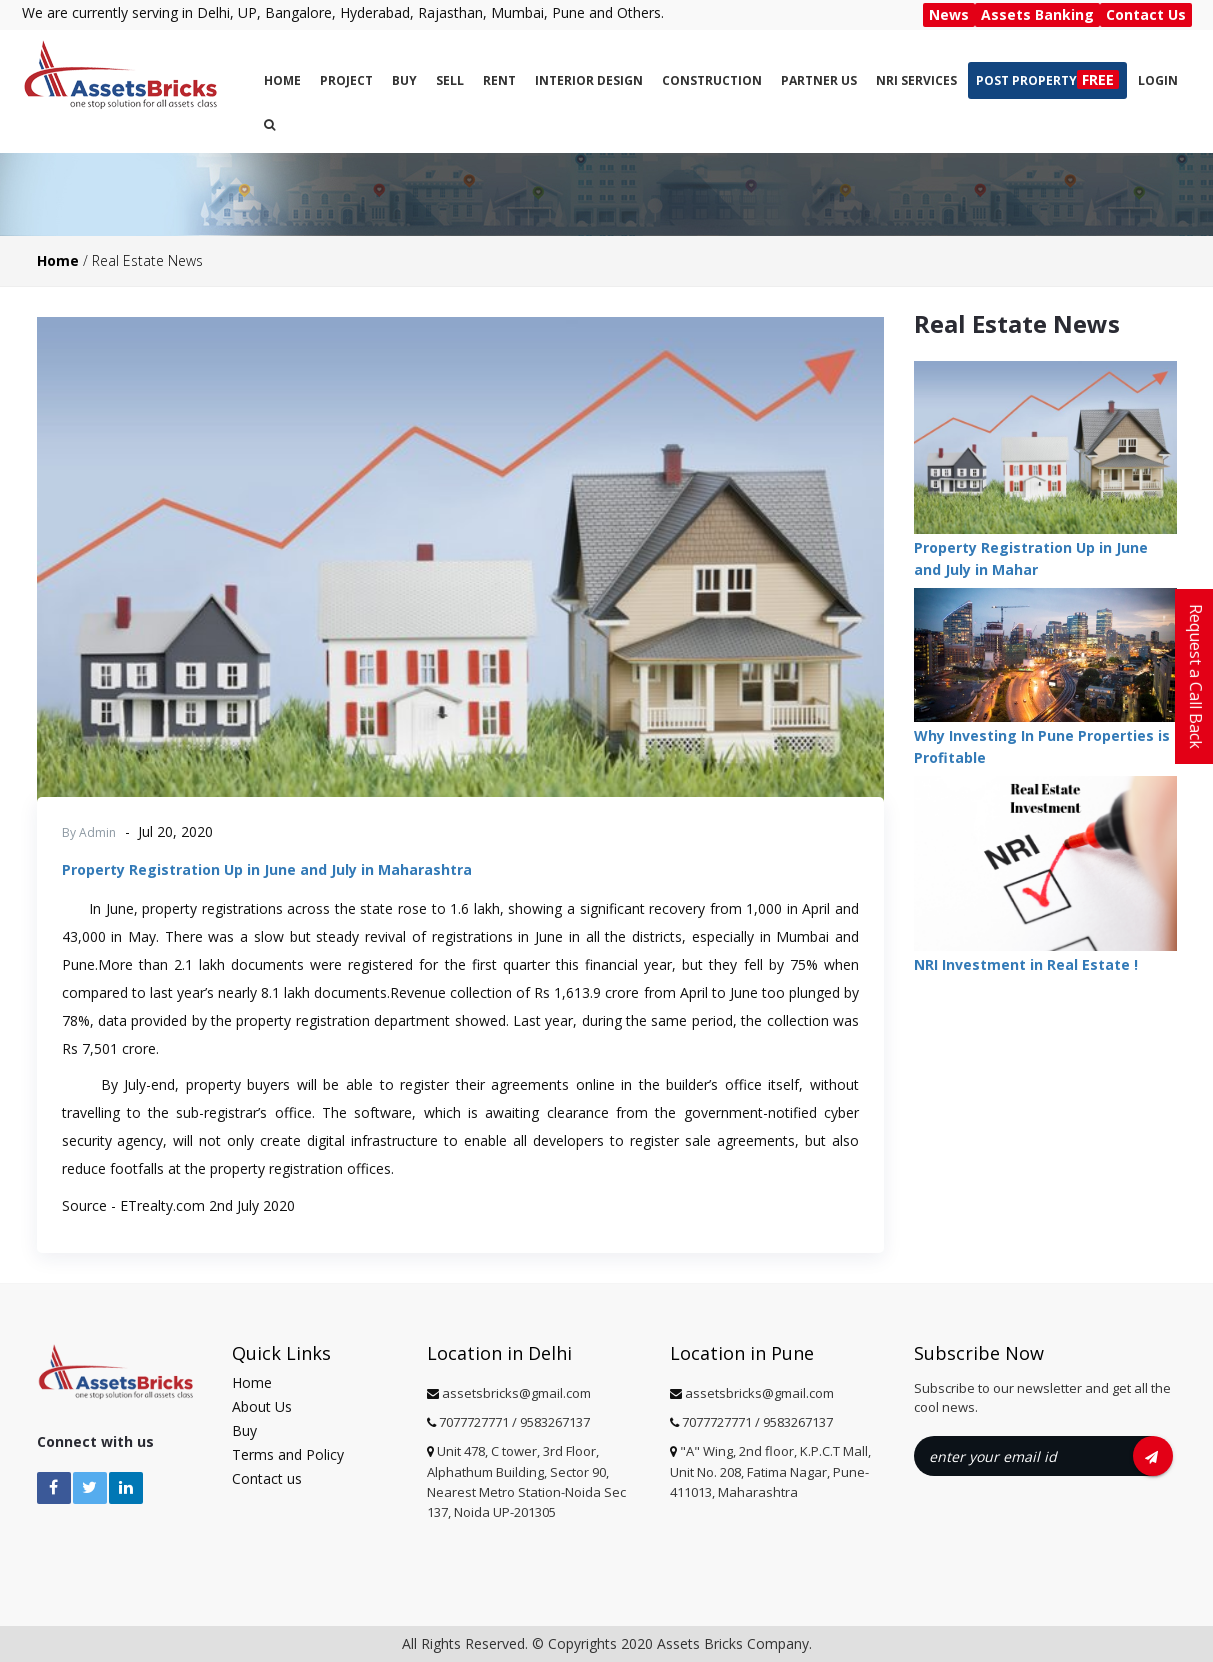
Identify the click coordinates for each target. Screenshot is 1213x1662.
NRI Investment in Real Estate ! (1026, 964)
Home (282, 80)
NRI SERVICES (916, 80)
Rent (499, 80)
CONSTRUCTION (712, 80)
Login (1158, 80)
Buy (404, 80)
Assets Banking (1037, 14)
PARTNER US (819, 80)
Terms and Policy (288, 1454)
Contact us (267, 1478)
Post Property (1047, 79)
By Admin (89, 832)
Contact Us (1146, 14)
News (949, 14)
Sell (450, 80)
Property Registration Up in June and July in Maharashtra (267, 869)
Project (346, 80)
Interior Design (589, 80)
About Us (262, 1406)
